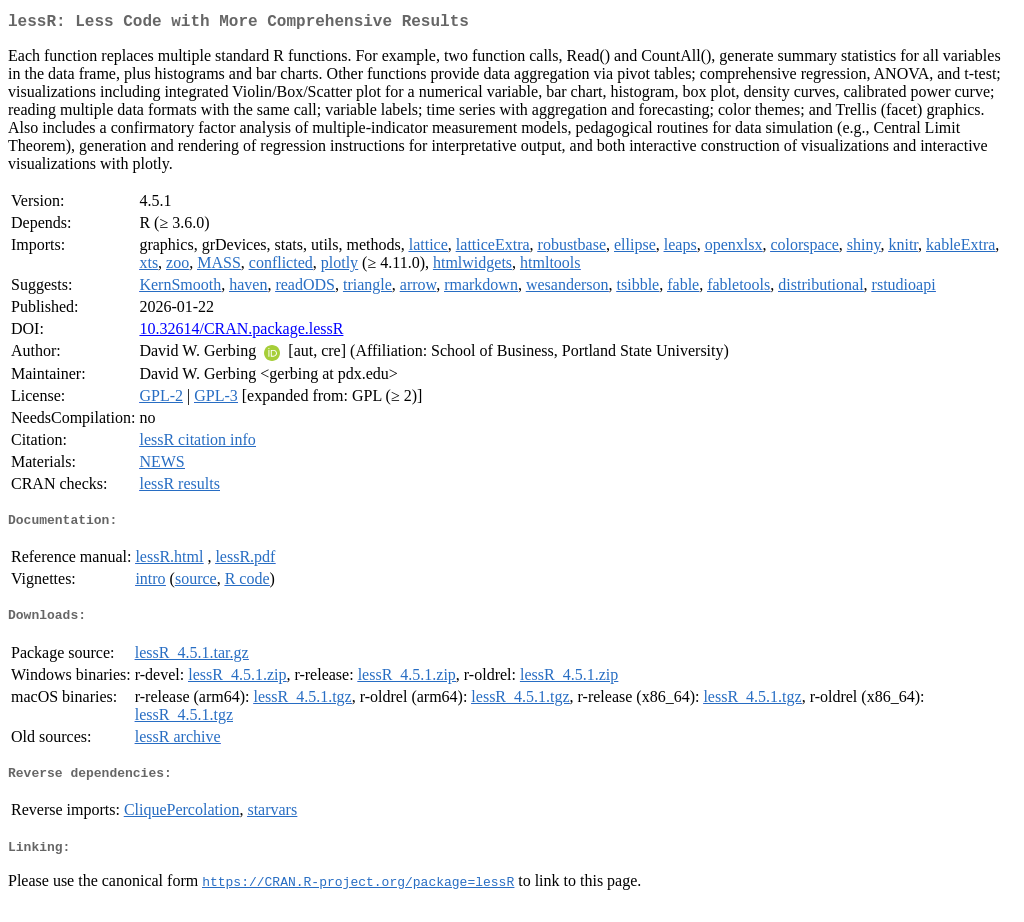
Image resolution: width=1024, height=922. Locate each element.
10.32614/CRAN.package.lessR (241, 332)
